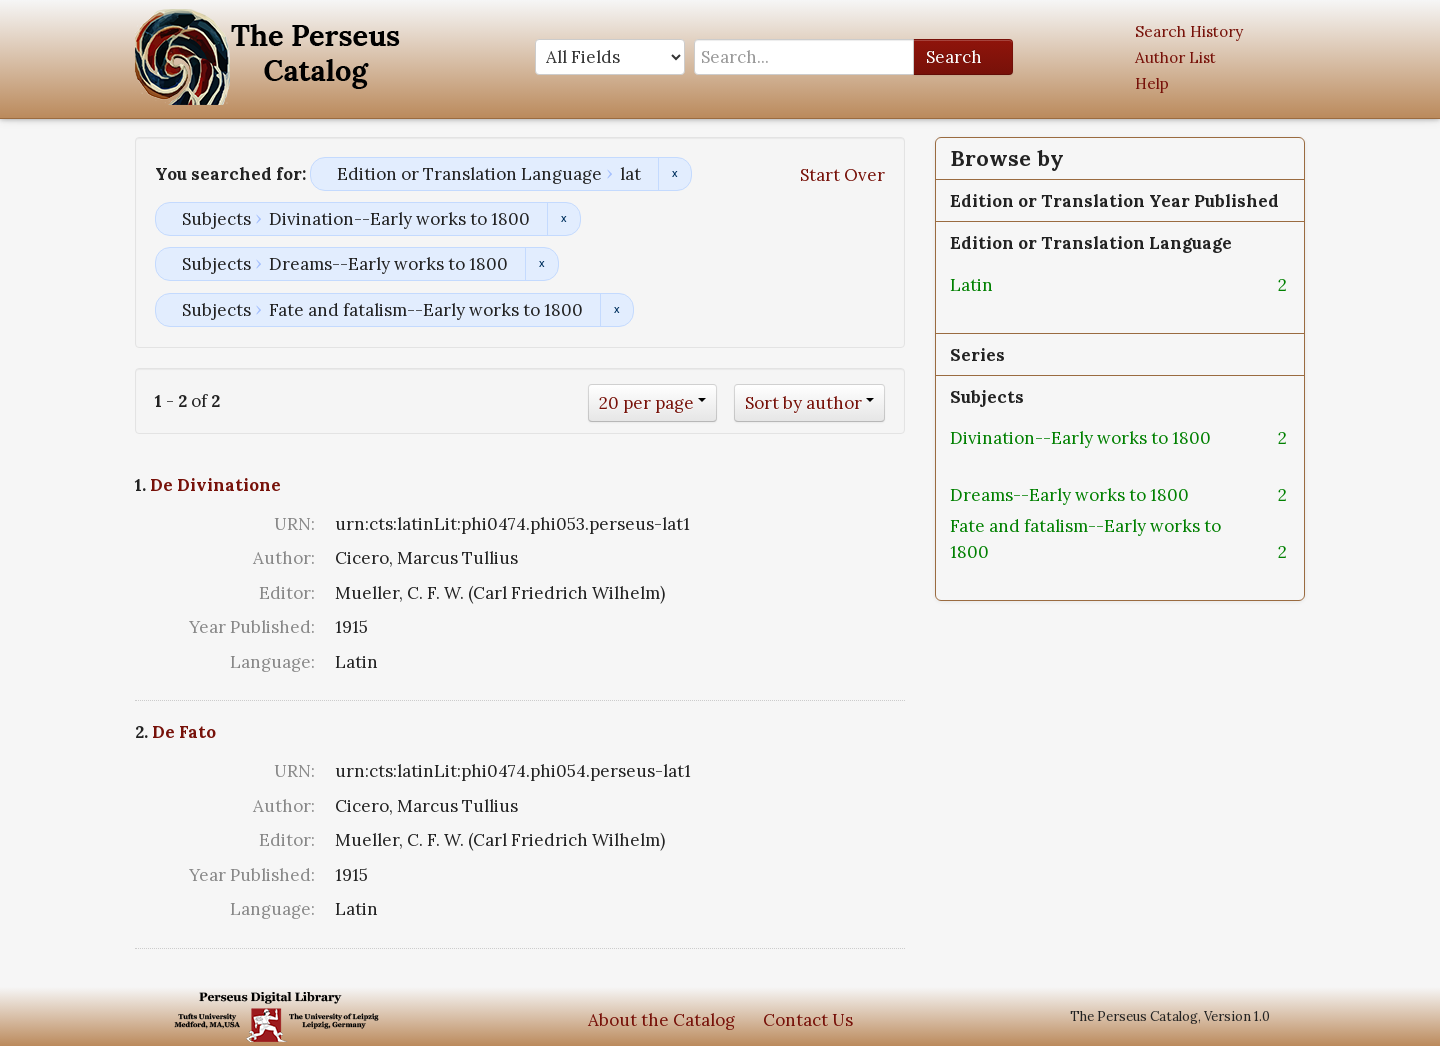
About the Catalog (661, 1020)
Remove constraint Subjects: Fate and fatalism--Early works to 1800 (616, 310)
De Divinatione (215, 485)
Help (1152, 83)
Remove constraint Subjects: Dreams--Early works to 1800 (541, 264)
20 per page (646, 403)
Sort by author (803, 403)
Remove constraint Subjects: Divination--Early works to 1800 (563, 219)
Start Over (842, 175)
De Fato (184, 732)
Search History (1189, 31)
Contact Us (808, 1020)
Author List (1175, 57)
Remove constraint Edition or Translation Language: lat (674, 174)
